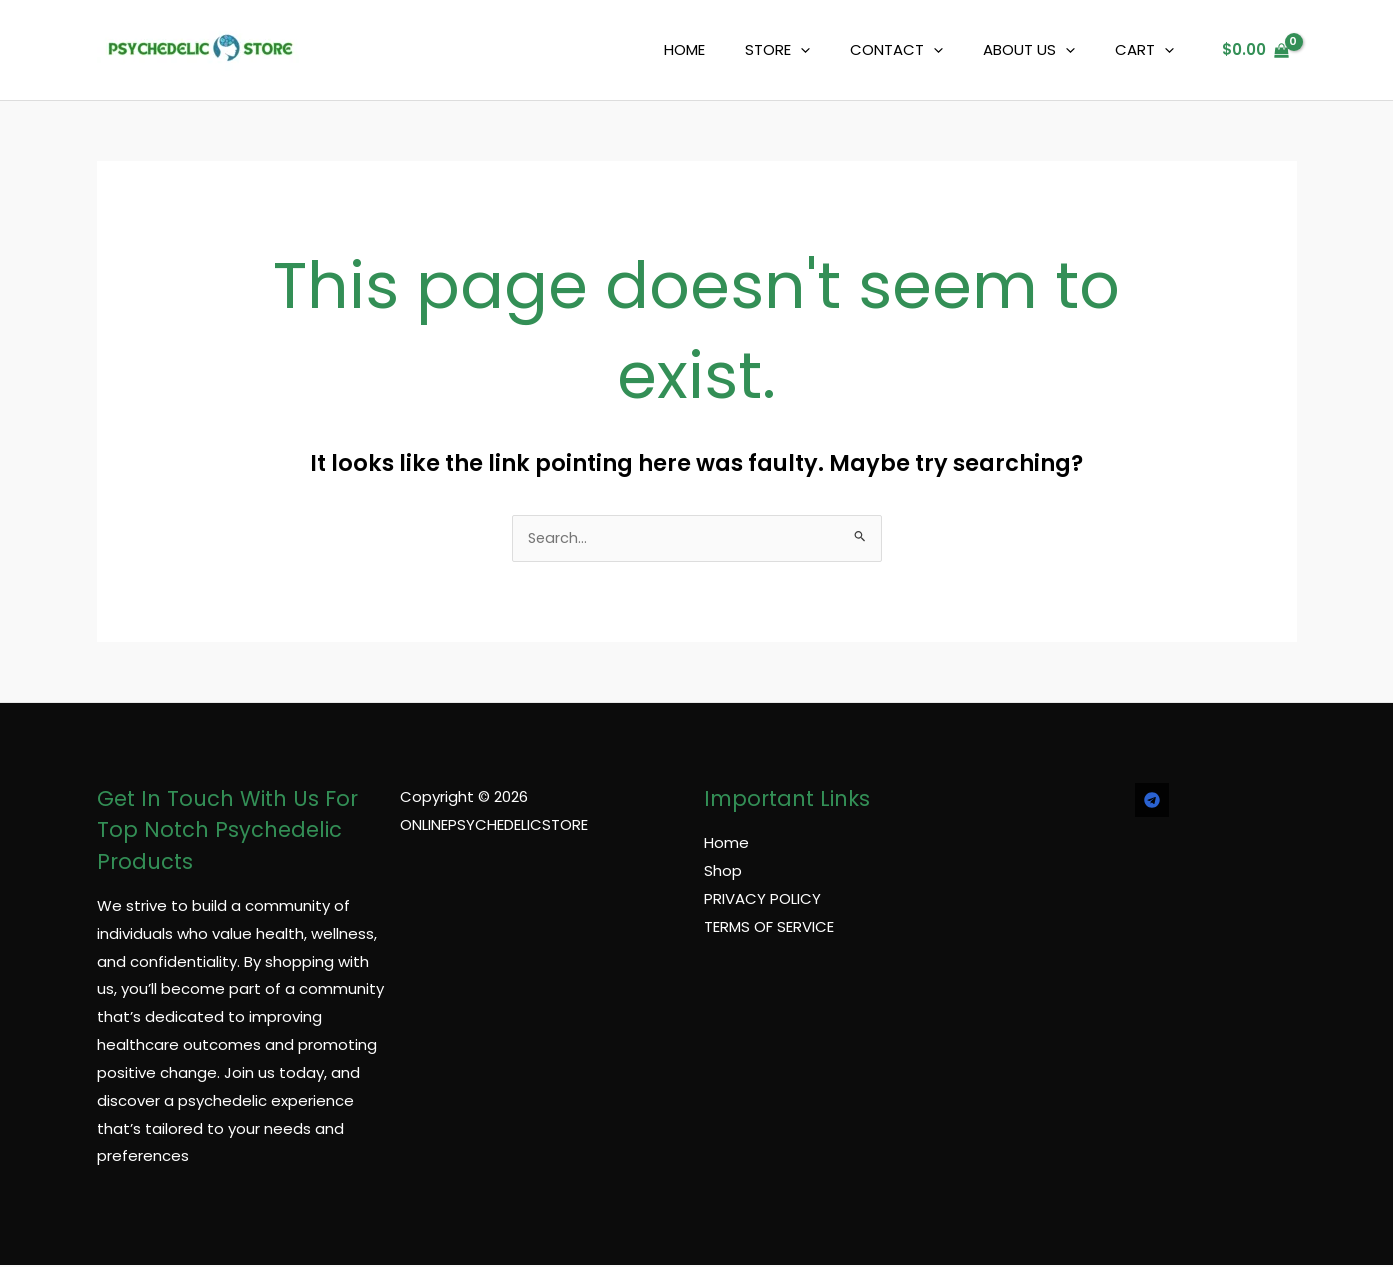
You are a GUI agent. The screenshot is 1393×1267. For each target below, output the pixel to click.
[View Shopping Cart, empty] (1255, 50)
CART (1149, 50)
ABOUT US (1044, 50)
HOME (729, 49)
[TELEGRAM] (1152, 802)
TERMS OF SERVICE (769, 927)
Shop (723, 872)
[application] (835, 50)
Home (726, 844)
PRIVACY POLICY (762, 900)
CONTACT (921, 50)
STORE (812, 50)
